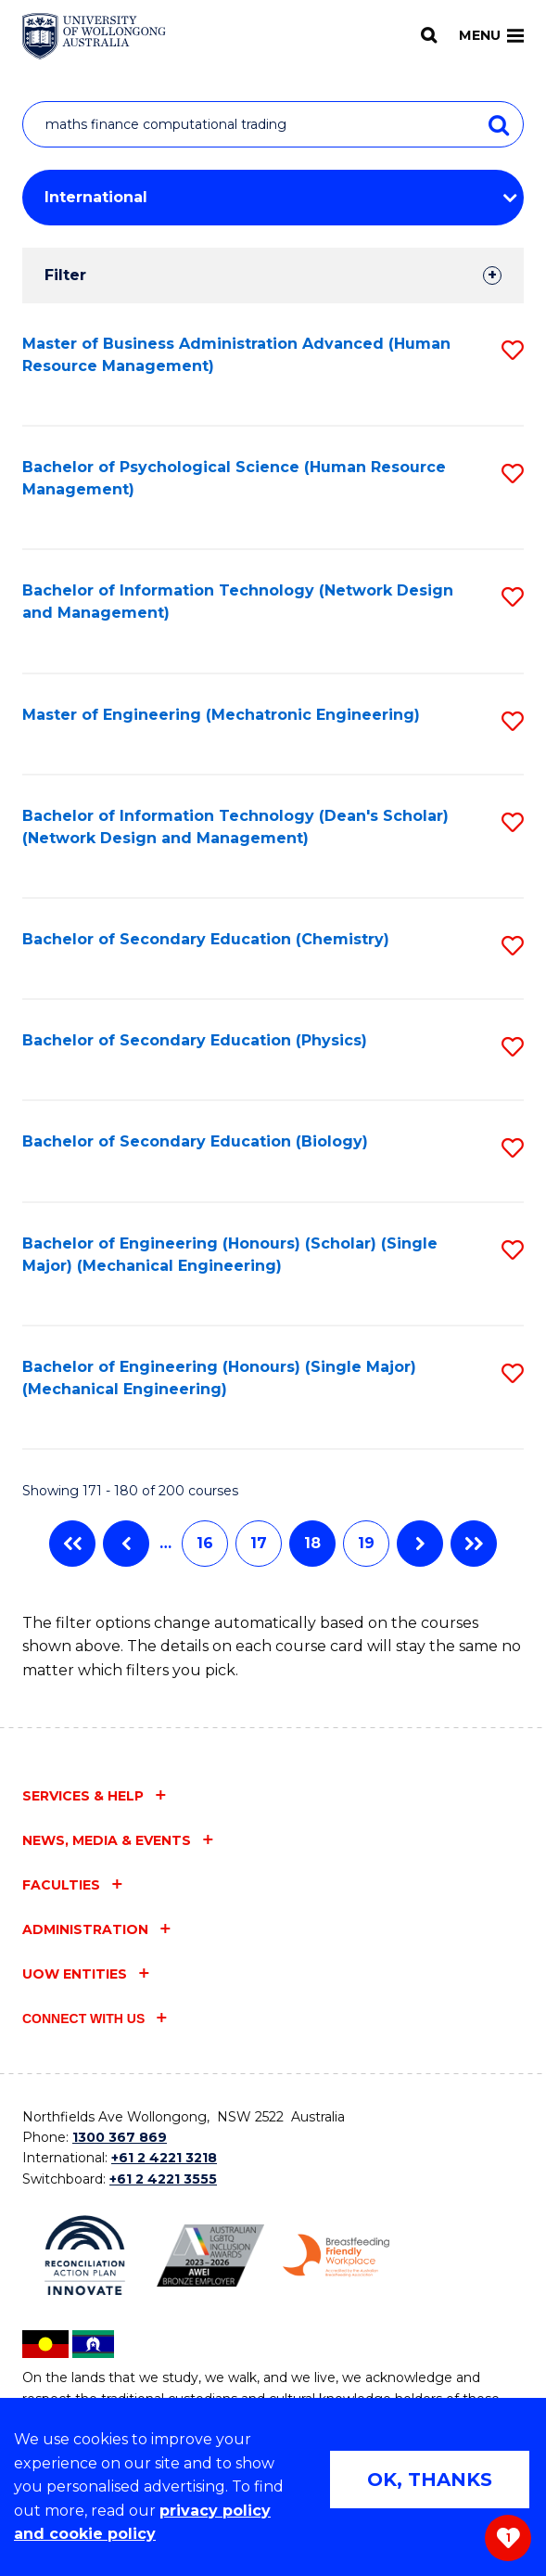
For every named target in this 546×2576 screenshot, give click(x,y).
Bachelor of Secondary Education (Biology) (195, 1141)
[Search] (429, 35)
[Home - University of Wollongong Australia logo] (94, 36)
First (72, 1543)
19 (366, 1543)
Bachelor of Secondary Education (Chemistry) (205, 939)
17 (258, 1543)
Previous (126, 1543)
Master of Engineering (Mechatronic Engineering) (221, 715)
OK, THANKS (429, 2479)
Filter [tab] (65, 275)
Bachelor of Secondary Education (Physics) (194, 1040)
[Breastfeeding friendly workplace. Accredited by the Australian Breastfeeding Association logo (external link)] (336, 2255)
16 (205, 1543)
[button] (513, 350)
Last (474, 1543)
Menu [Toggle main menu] (491, 35)
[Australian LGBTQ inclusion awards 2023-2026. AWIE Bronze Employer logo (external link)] (210, 2255)
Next (420, 1543)
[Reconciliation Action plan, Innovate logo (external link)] (85, 2255)
